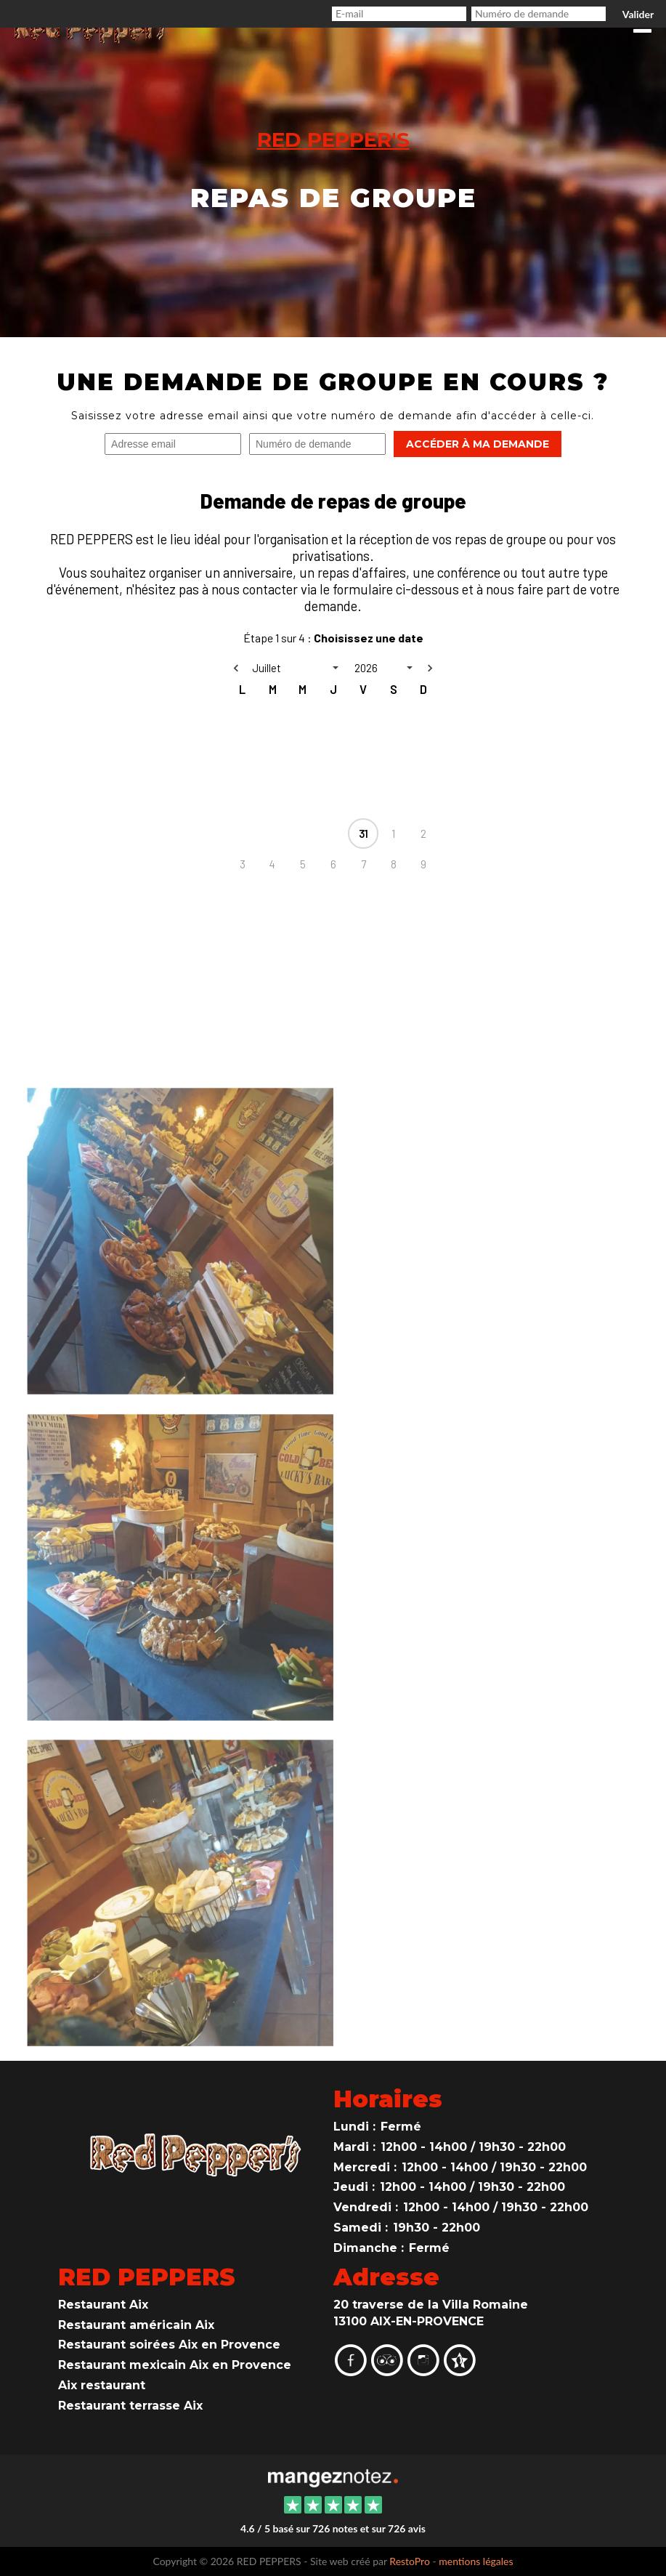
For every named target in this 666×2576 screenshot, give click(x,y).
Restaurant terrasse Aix (130, 2406)
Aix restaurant (101, 2385)
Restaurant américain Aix (136, 2325)
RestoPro (409, 2561)
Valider (638, 14)
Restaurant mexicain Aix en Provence (174, 2365)
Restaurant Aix (103, 2304)
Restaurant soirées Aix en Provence (169, 2344)
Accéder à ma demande (477, 444)
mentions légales (476, 2561)
